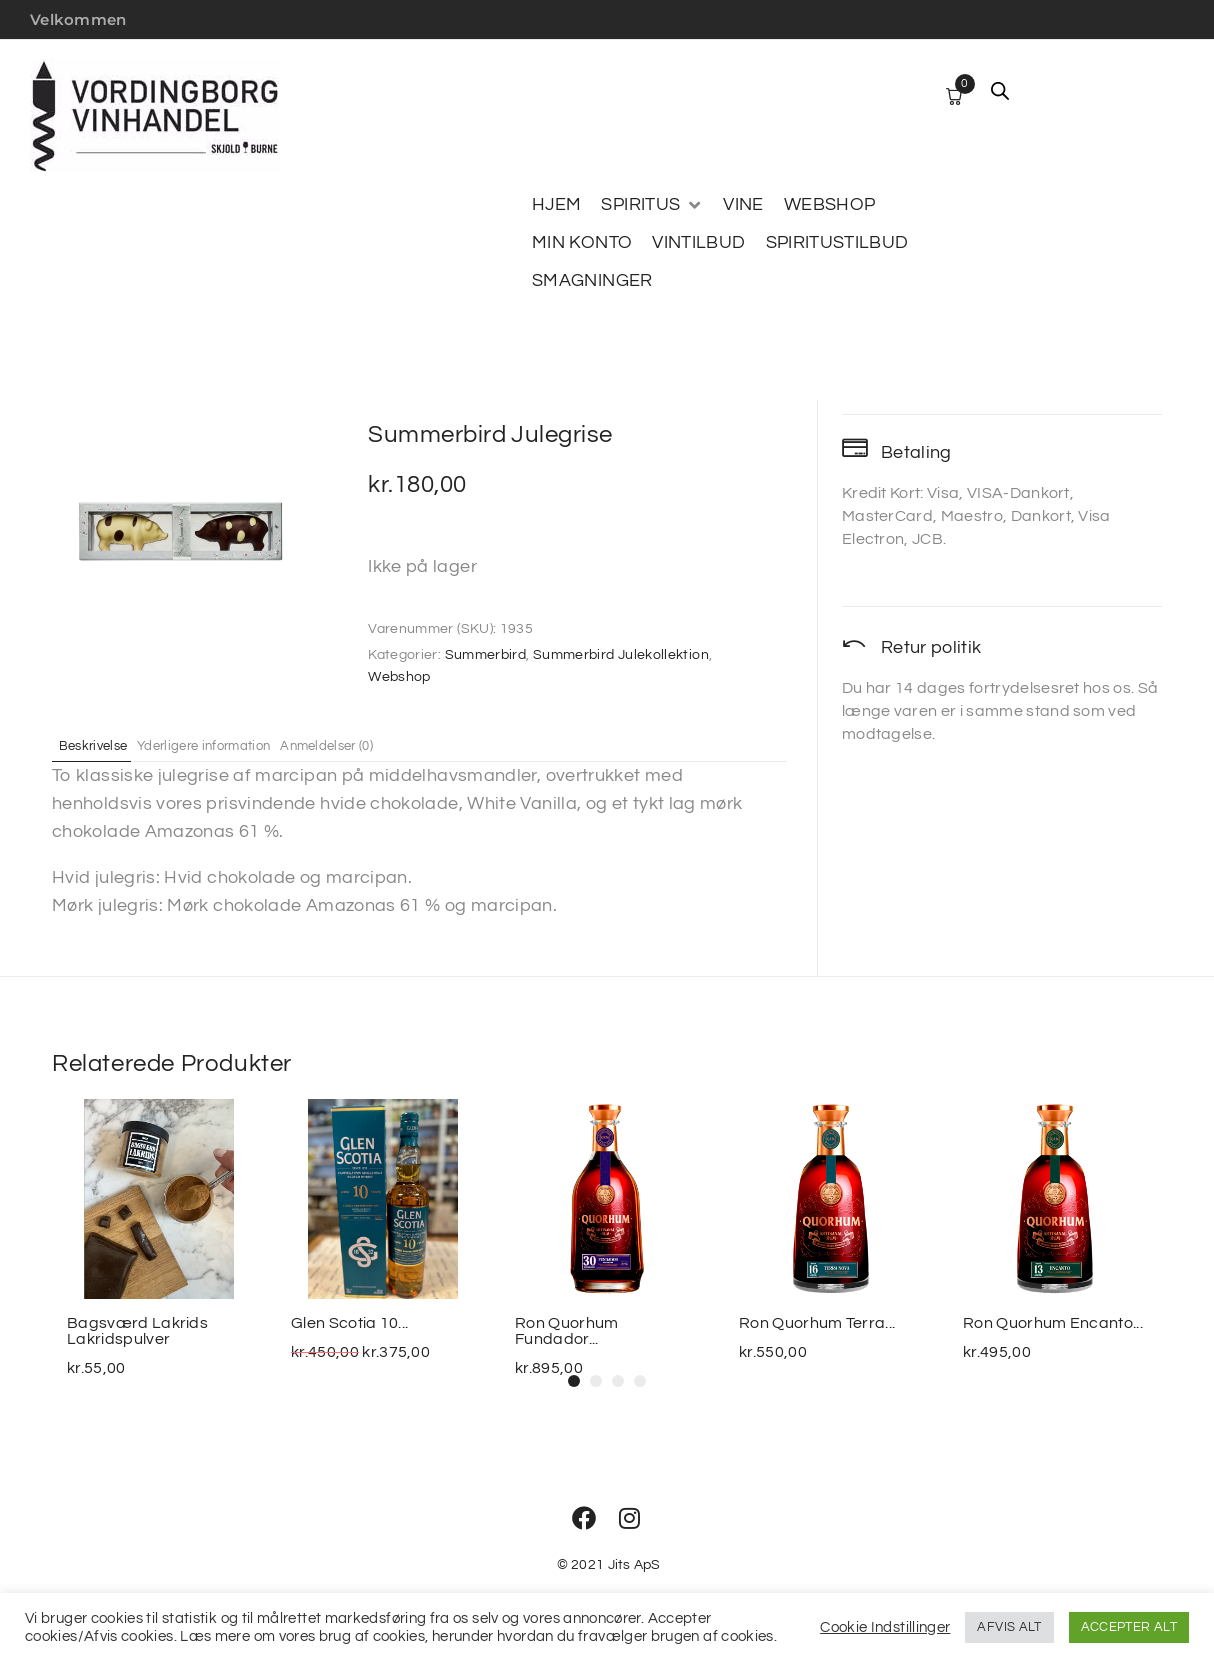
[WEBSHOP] (830, 205)
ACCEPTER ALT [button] (1129, 1627)
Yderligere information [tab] (241, 745)
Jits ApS (634, 1565)
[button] (574, 1381)
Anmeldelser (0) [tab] (392, 745)
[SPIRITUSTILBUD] (837, 243)
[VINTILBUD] (698, 243)
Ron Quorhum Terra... (817, 1323)
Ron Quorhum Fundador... (567, 1331)
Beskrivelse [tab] (105, 745)
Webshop (399, 677)
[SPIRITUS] (652, 205)
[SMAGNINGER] (592, 281)
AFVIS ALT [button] (1009, 1627)
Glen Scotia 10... (349, 1323)
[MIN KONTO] (582, 243)
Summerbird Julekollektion (621, 655)
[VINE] (743, 205)
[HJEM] (556, 205)
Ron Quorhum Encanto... (1053, 1323)
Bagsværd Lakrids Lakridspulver (137, 1331)
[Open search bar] (1000, 91)
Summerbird (486, 655)
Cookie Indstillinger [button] (885, 1627)
